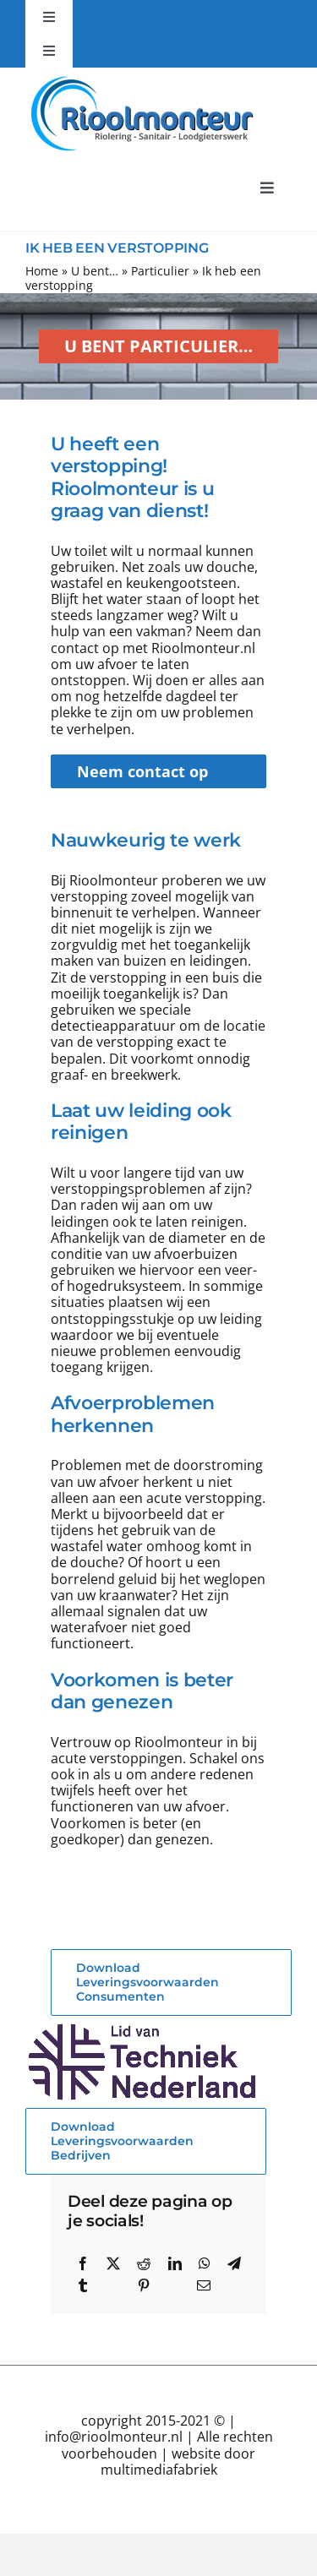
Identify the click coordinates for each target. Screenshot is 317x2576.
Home (41, 271)
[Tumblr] (83, 2285)
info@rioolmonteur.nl (114, 2436)
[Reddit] (143, 2263)
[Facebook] (83, 2263)
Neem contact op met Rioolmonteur (148, 774)
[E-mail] (204, 2285)
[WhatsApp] (204, 2263)
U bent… (94, 271)
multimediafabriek (159, 2469)
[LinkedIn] (175, 2263)
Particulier (160, 271)
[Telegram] (234, 2263)
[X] (113, 2263)
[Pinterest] (143, 2285)
